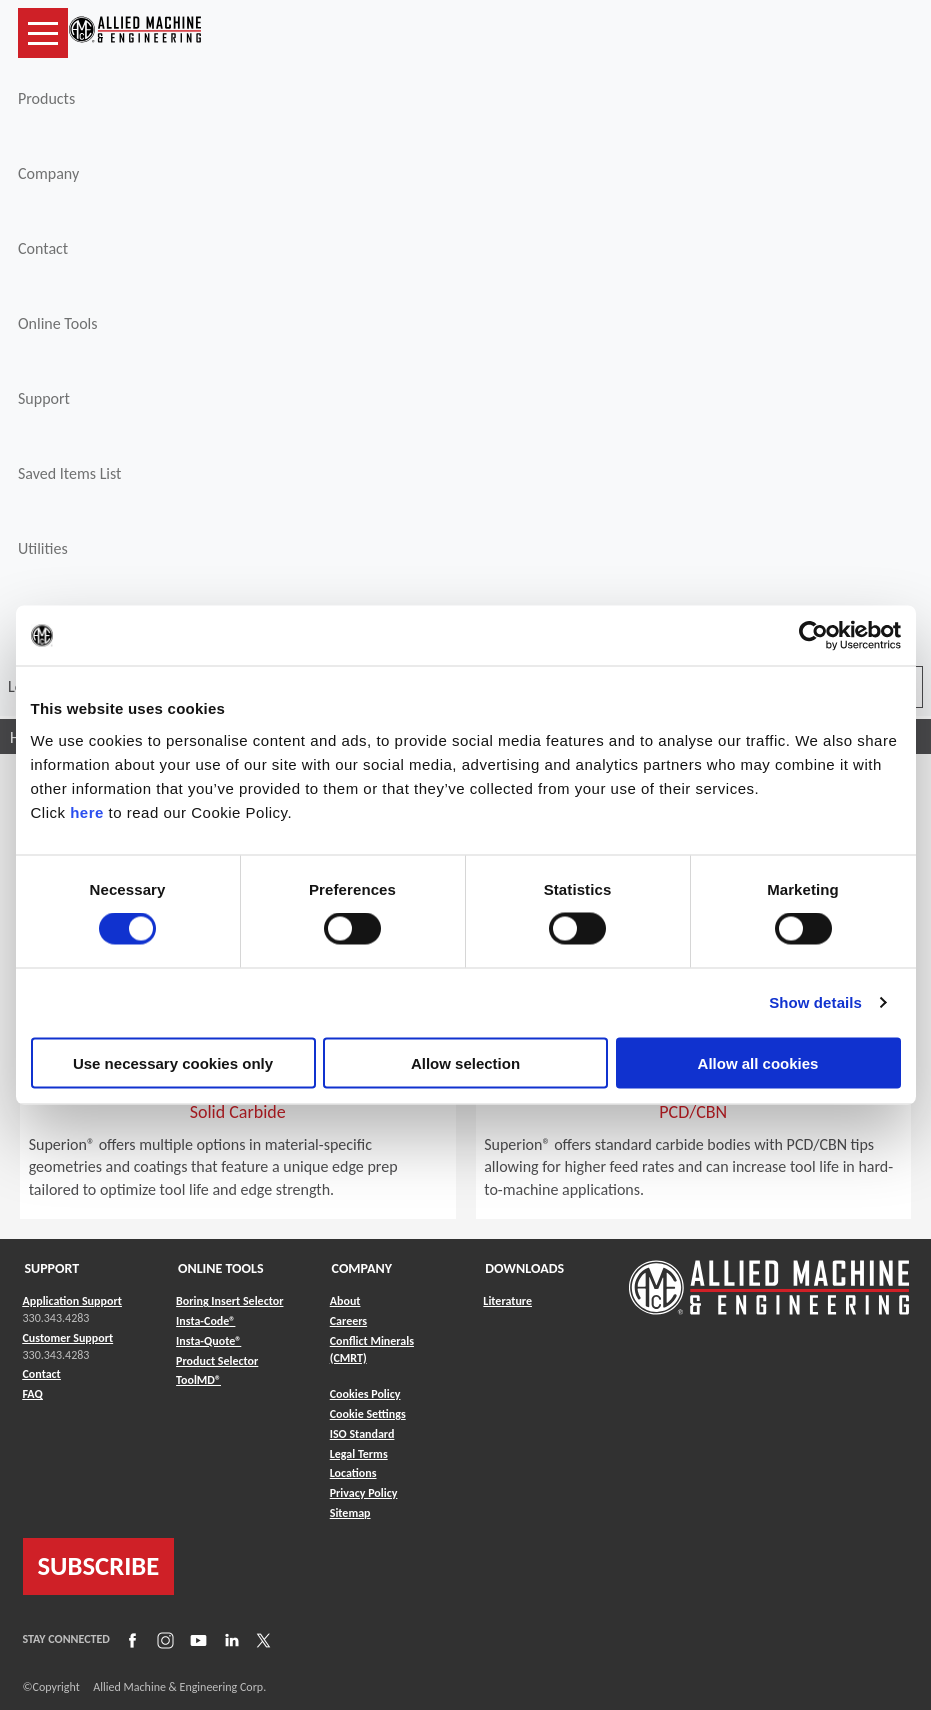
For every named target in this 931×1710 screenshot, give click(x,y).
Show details (815, 1002)
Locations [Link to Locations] (353, 1473)
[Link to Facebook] (130, 1639)
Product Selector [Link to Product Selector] (217, 1361)
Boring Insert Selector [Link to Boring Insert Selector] (229, 1301)
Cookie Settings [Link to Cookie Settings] (368, 1414)
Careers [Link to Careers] (348, 1321)
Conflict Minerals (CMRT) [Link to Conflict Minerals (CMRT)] (372, 1349)
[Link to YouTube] (196, 1639)
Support (44, 398)
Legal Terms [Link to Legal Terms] (359, 1454)
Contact (43, 248)
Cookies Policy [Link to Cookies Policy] (365, 1394)
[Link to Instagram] (163, 1639)
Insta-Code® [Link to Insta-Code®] (205, 1321)
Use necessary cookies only (173, 1062)
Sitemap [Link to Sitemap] (350, 1513)
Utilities (43, 548)
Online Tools (58, 323)
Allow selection (465, 1062)
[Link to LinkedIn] (229, 1639)
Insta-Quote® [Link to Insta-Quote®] (208, 1341)
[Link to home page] (135, 33)
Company (48, 173)
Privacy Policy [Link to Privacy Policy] (364, 1493)
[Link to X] (261, 1639)
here (87, 811)
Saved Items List (69, 473)
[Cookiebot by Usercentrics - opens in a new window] (813, 636)
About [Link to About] (345, 1301)
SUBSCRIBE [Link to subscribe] (99, 1566)
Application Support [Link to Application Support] (72, 1301)
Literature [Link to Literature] (507, 1301)
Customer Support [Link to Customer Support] (68, 1338)
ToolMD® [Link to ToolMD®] (198, 1380)
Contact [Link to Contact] (42, 1374)
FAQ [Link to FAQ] (33, 1394)
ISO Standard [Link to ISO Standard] (362, 1434)
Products (46, 98)
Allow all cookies (758, 1062)
